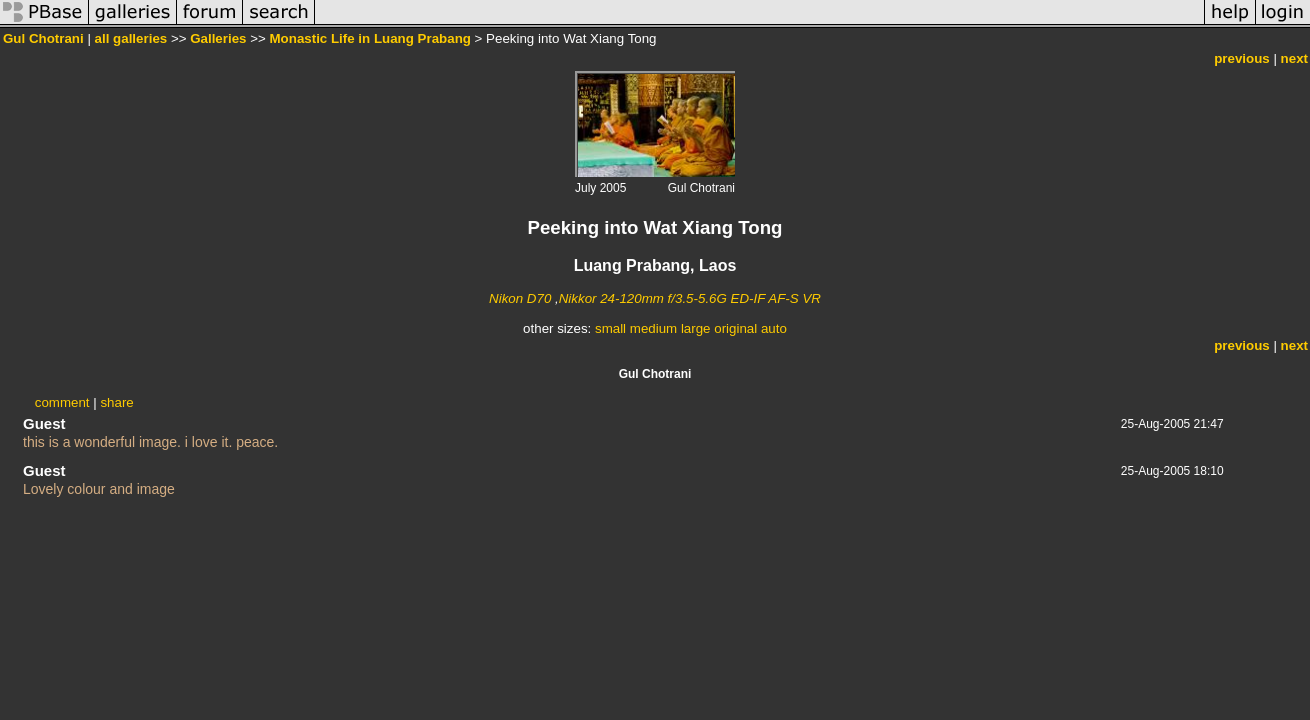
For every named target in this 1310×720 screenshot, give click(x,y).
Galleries (218, 38)
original (735, 328)
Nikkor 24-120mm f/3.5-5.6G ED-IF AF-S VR (690, 298)
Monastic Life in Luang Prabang (370, 38)
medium (653, 328)
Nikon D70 (520, 298)
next (1294, 58)
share (116, 402)
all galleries (131, 38)
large (696, 328)
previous (1242, 58)
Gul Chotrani (43, 38)
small (610, 328)
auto (774, 328)
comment (62, 402)
